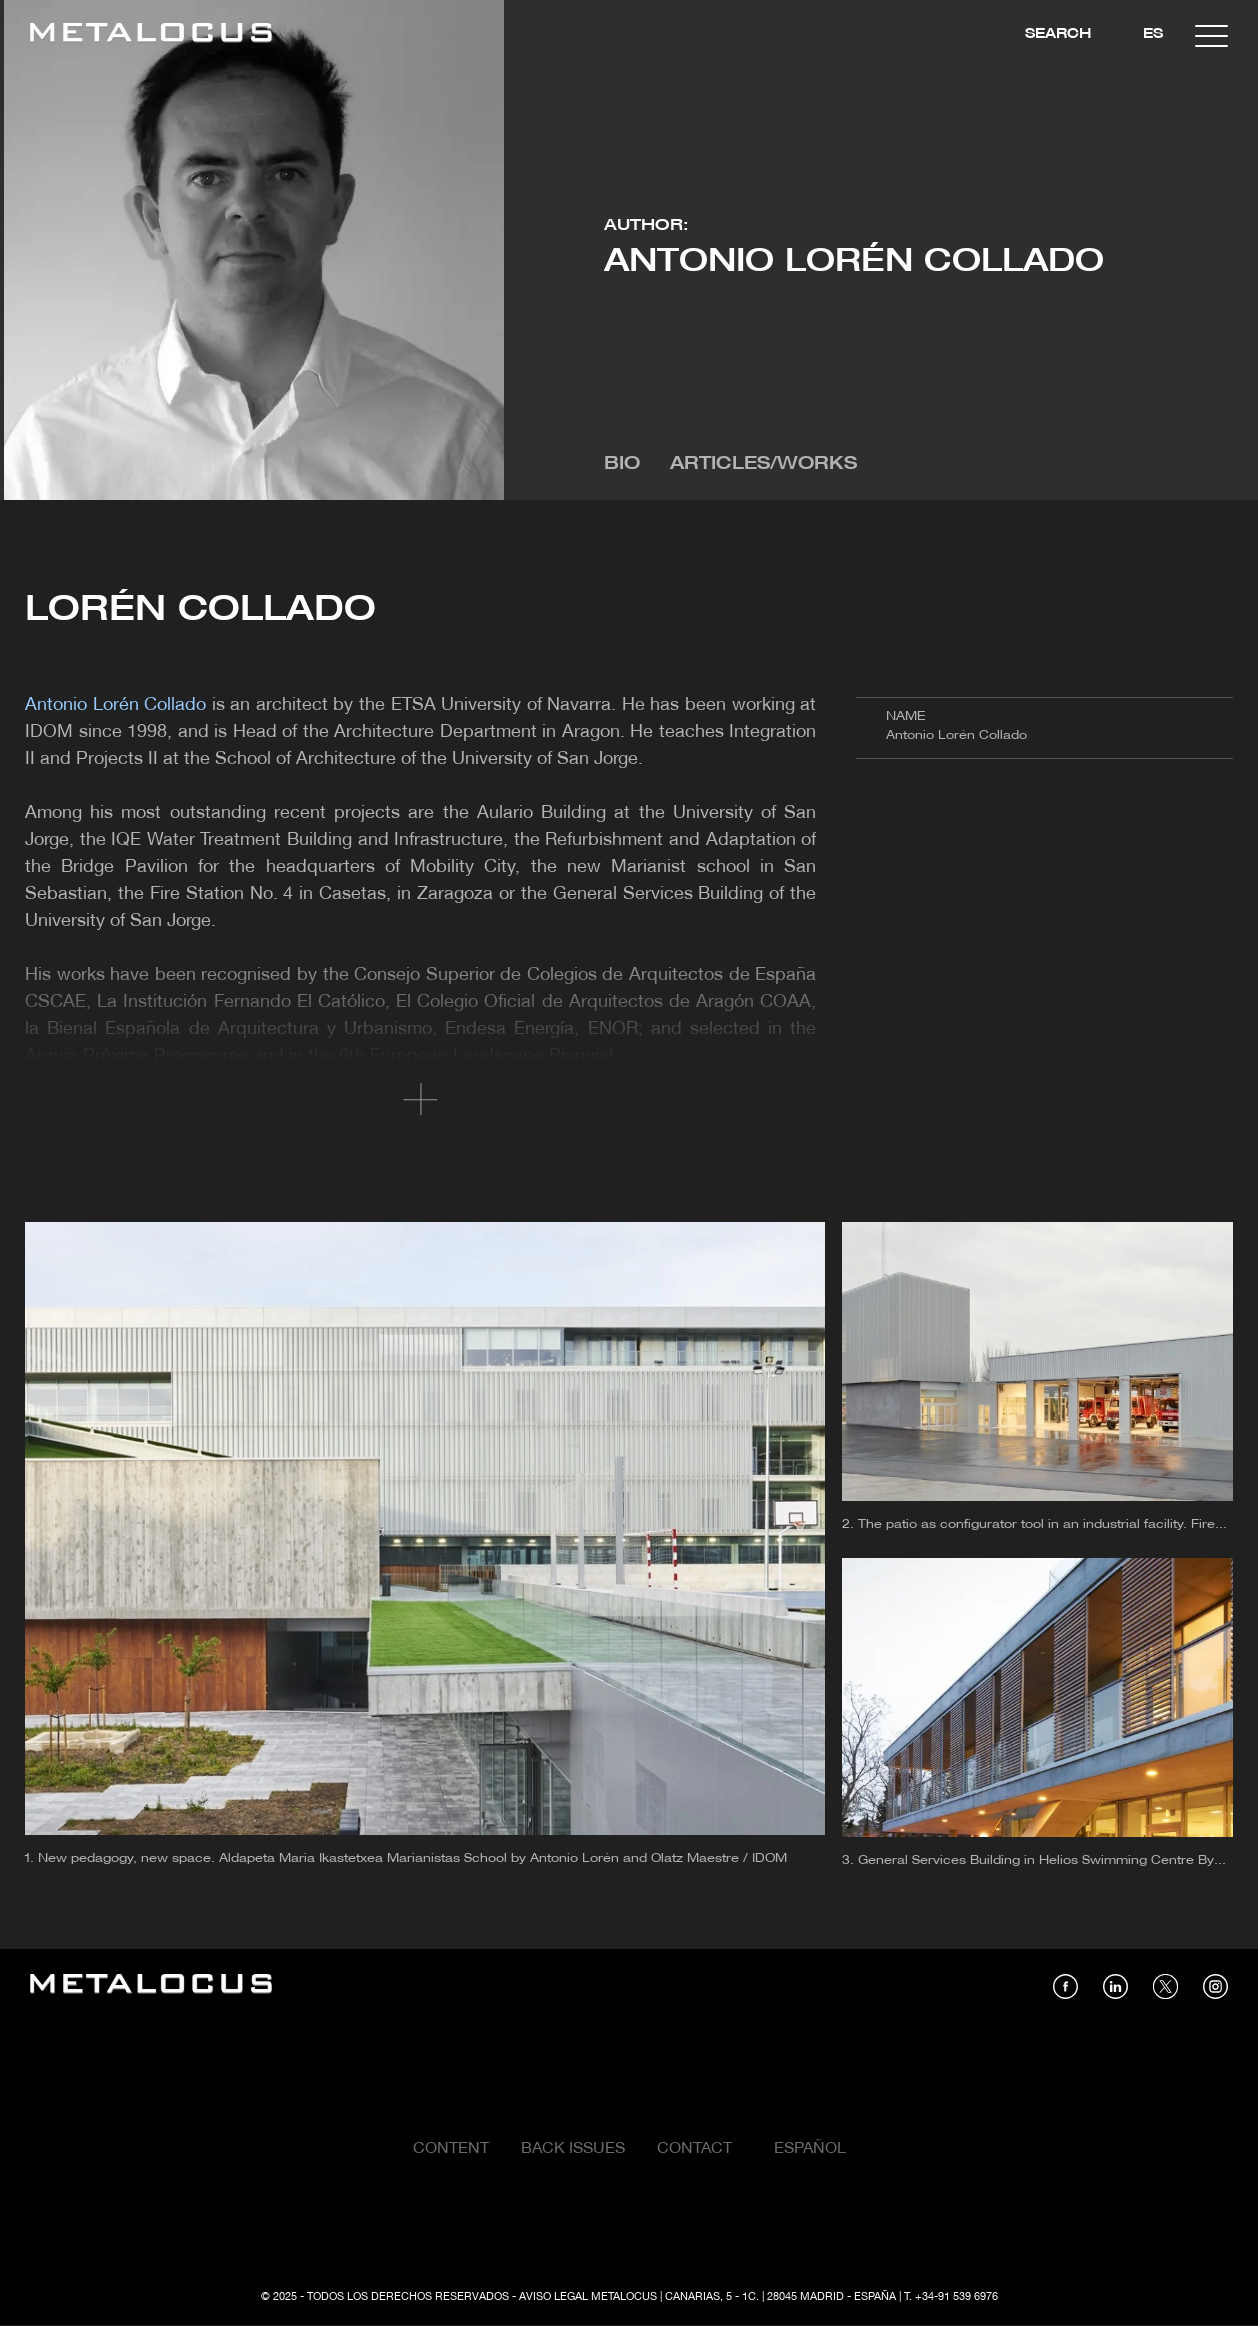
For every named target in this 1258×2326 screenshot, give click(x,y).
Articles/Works (763, 464)
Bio (622, 464)
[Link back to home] (151, 35)
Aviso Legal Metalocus (588, 2297)
